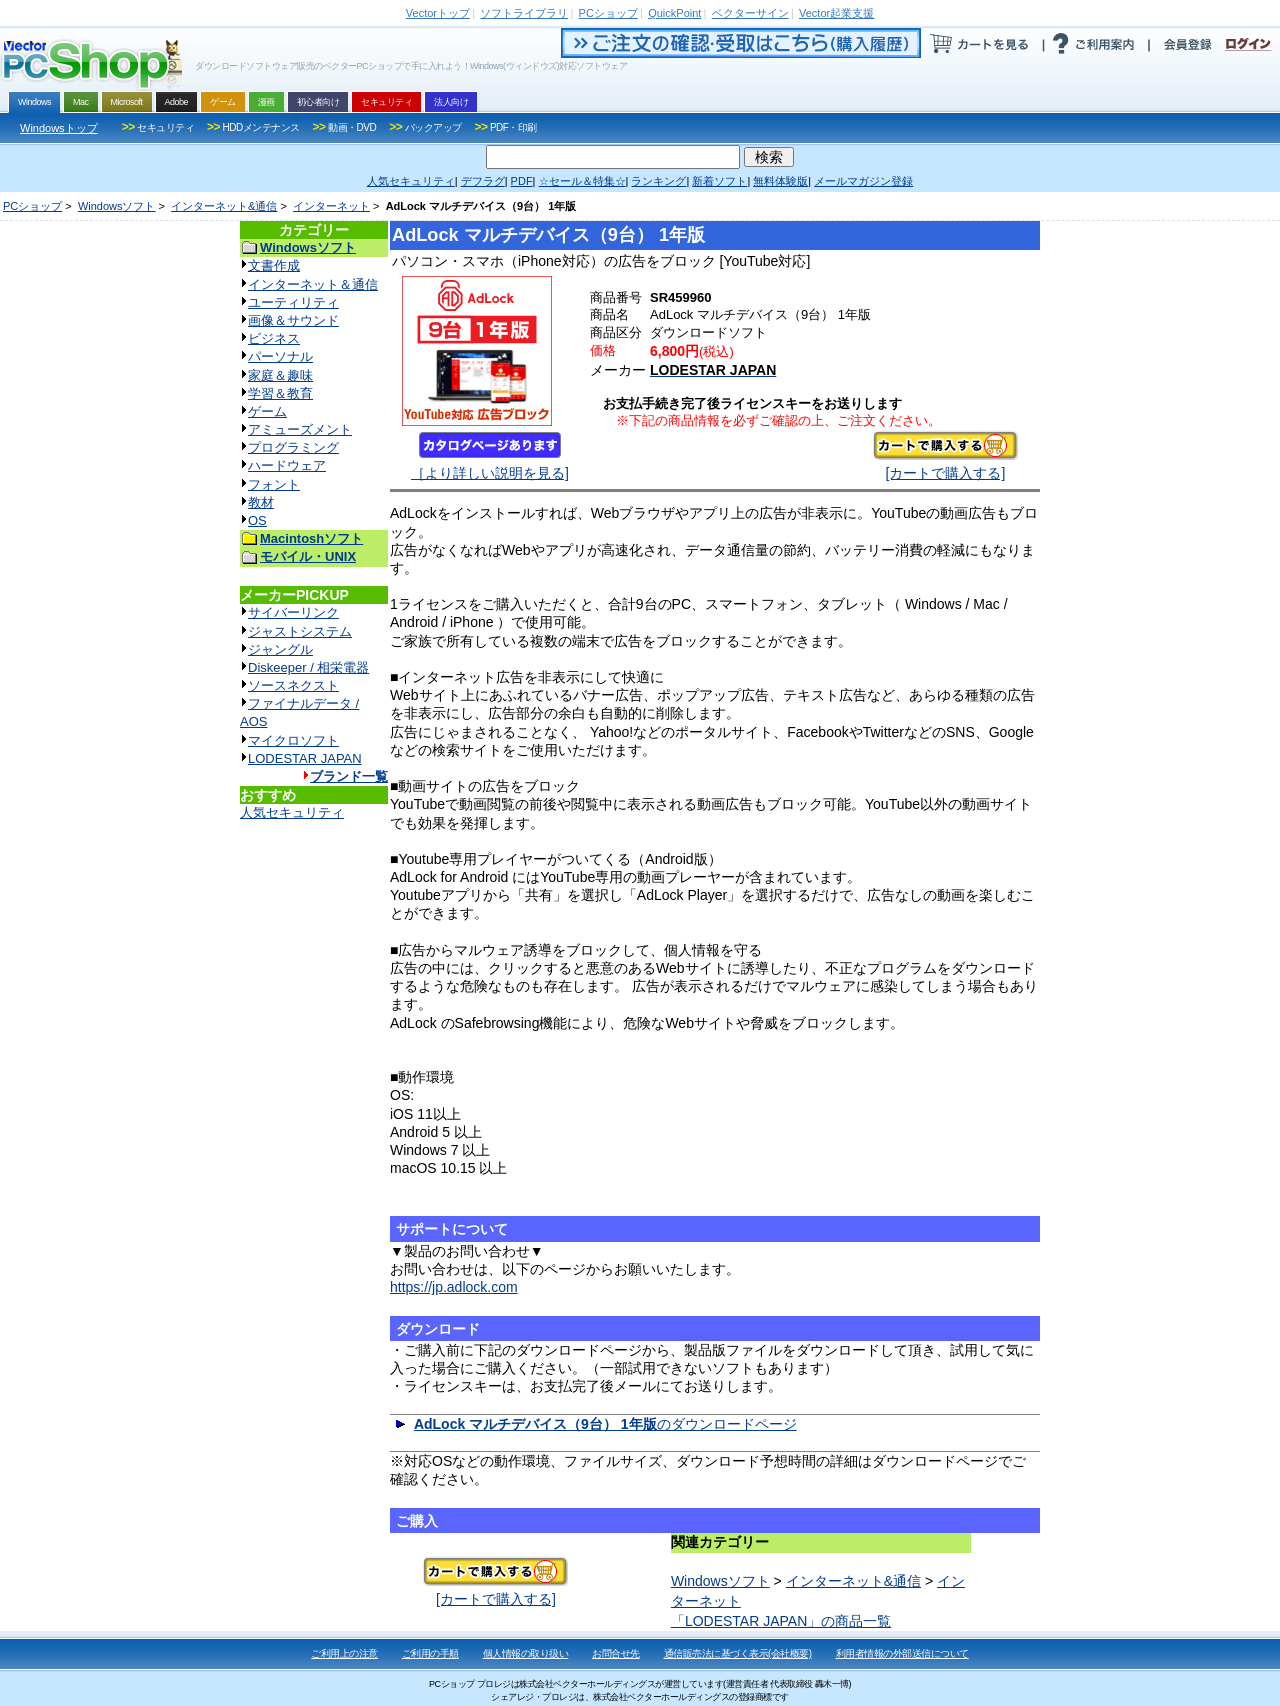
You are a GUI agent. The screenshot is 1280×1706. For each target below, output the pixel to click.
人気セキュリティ (292, 812)
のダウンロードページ (605, 1424)
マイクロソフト (293, 740)
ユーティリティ (293, 302)
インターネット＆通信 (313, 284)
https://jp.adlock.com (454, 1287)
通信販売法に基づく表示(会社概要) (738, 1653)
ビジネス (274, 338)
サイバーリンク (293, 612)
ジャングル (280, 649)
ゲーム (267, 411)
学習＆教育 (280, 393)
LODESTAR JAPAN (305, 758)
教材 (261, 502)
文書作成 (274, 265)
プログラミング (293, 447)
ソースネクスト (293, 685)
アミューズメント (300, 429)
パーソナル (280, 356)
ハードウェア (287, 465)
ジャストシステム (300, 631)
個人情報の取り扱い (526, 1653)
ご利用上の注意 (344, 1653)
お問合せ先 (616, 1653)
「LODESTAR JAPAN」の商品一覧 (781, 1621)
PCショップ (32, 206)
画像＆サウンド (293, 320)
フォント (274, 484)
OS (257, 520)
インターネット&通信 (224, 206)
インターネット (331, 206)
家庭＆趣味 (280, 375)
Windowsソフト (117, 206)
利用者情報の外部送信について (902, 1653)
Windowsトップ (59, 128)
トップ (438, 13)
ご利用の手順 (430, 1653)
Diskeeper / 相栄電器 (308, 667)
